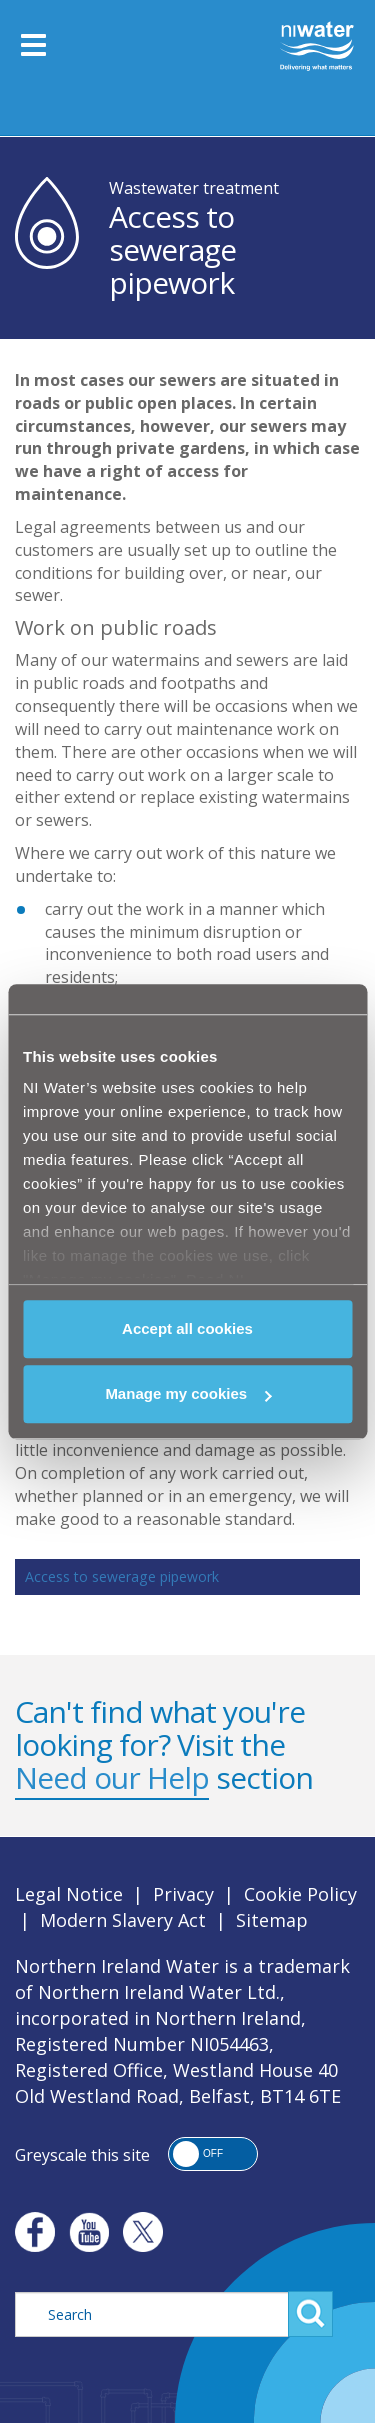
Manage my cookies (188, 1393)
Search (310, 2314)
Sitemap (272, 1920)
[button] (213, 2154)
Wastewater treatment (194, 188)
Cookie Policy (300, 1894)
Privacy (183, 1894)
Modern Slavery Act (123, 1920)
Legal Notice (69, 1894)
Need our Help (112, 1777)
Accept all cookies (187, 1328)
